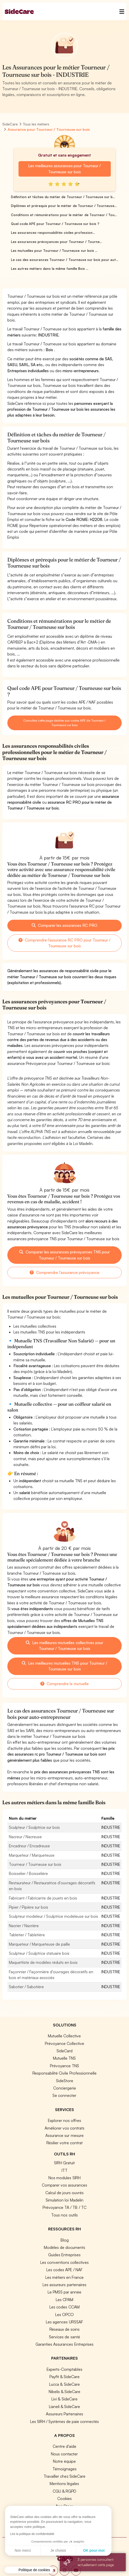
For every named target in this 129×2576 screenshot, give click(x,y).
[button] (29, 2570)
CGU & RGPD (64, 2491)
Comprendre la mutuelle (64, 1683)
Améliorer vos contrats (64, 2128)
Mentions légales (64, 2483)
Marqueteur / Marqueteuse (31, 1855)
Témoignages (64, 2468)
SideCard (64, 2050)
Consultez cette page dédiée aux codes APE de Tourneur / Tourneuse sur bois (64, 723)
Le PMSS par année (64, 2292)
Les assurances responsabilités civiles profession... (53, 233)
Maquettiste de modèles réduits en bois (43, 1962)
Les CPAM (64, 2299)
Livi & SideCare (64, 2398)
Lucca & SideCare (64, 2384)
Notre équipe (64, 2461)
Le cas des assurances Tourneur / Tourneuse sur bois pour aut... (64, 260)
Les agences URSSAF (64, 2321)
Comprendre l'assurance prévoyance (64, 1272)
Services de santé (64, 2336)
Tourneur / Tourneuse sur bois (35, 1864)
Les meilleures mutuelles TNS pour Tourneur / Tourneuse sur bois (64, 1666)
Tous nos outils (64, 2214)
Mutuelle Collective (64, 2035)
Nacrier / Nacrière (24, 1925)
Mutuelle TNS (64, 2058)
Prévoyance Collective (64, 2043)
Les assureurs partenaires (64, 2284)
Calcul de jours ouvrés (64, 2192)
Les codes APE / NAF (64, 2269)
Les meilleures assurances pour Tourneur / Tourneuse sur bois (64, 168)
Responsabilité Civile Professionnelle (64, 2073)
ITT (64, 2170)
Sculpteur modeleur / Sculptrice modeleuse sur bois (53, 1916)
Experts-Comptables (64, 2369)
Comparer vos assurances (64, 2185)
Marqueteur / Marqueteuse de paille (39, 1944)
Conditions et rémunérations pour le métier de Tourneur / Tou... (64, 215)
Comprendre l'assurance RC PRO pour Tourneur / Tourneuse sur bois (64, 942)
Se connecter (64, 2095)
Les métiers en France (64, 2277)
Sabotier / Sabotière (26, 1986)
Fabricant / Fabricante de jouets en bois (43, 1898)
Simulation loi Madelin (64, 2200)
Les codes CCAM (64, 2306)
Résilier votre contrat (64, 2142)
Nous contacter (64, 2453)
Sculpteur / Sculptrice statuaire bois (39, 1953)
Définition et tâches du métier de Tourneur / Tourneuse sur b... (63, 197)
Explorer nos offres (64, 2120)
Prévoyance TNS (64, 2065)
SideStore (64, 2080)
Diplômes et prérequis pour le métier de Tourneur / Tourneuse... (63, 206)
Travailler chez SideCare (64, 2476)
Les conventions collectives (64, 2262)
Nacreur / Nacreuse (25, 1836)
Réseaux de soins (64, 2329)
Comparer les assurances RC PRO (64, 925)
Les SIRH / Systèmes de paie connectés (64, 2421)
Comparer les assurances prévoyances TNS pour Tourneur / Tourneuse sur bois (64, 1254)
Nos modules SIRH (64, 2177)
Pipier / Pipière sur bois (28, 1907)
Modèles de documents (64, 2247)
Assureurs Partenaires (64, 2413)
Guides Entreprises (64, 2254)
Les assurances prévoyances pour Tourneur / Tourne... (56, 242)
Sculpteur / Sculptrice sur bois (34, 1827)
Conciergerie (64, 2088)
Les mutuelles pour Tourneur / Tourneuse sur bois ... (54, 251)
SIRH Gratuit (64, 2162)
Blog (65, 2240)
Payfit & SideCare (64, 2376)
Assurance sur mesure (64, 2135)
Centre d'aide (64, 2446)
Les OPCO (64, 2314)
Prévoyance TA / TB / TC (64, 2207)
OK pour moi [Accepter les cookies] (47, 2550)
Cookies (64, 2498)
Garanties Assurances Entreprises (64, 2344)
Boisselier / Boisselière (28, 1873)
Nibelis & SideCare (64, 2391)
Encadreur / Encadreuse (29, 1845)
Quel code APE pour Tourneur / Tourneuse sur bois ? (55, 224)
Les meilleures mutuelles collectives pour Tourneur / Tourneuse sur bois (64, 1645)
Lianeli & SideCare (64, 2406)
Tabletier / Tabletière (27, 1934)
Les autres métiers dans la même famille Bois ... (49, 269)
